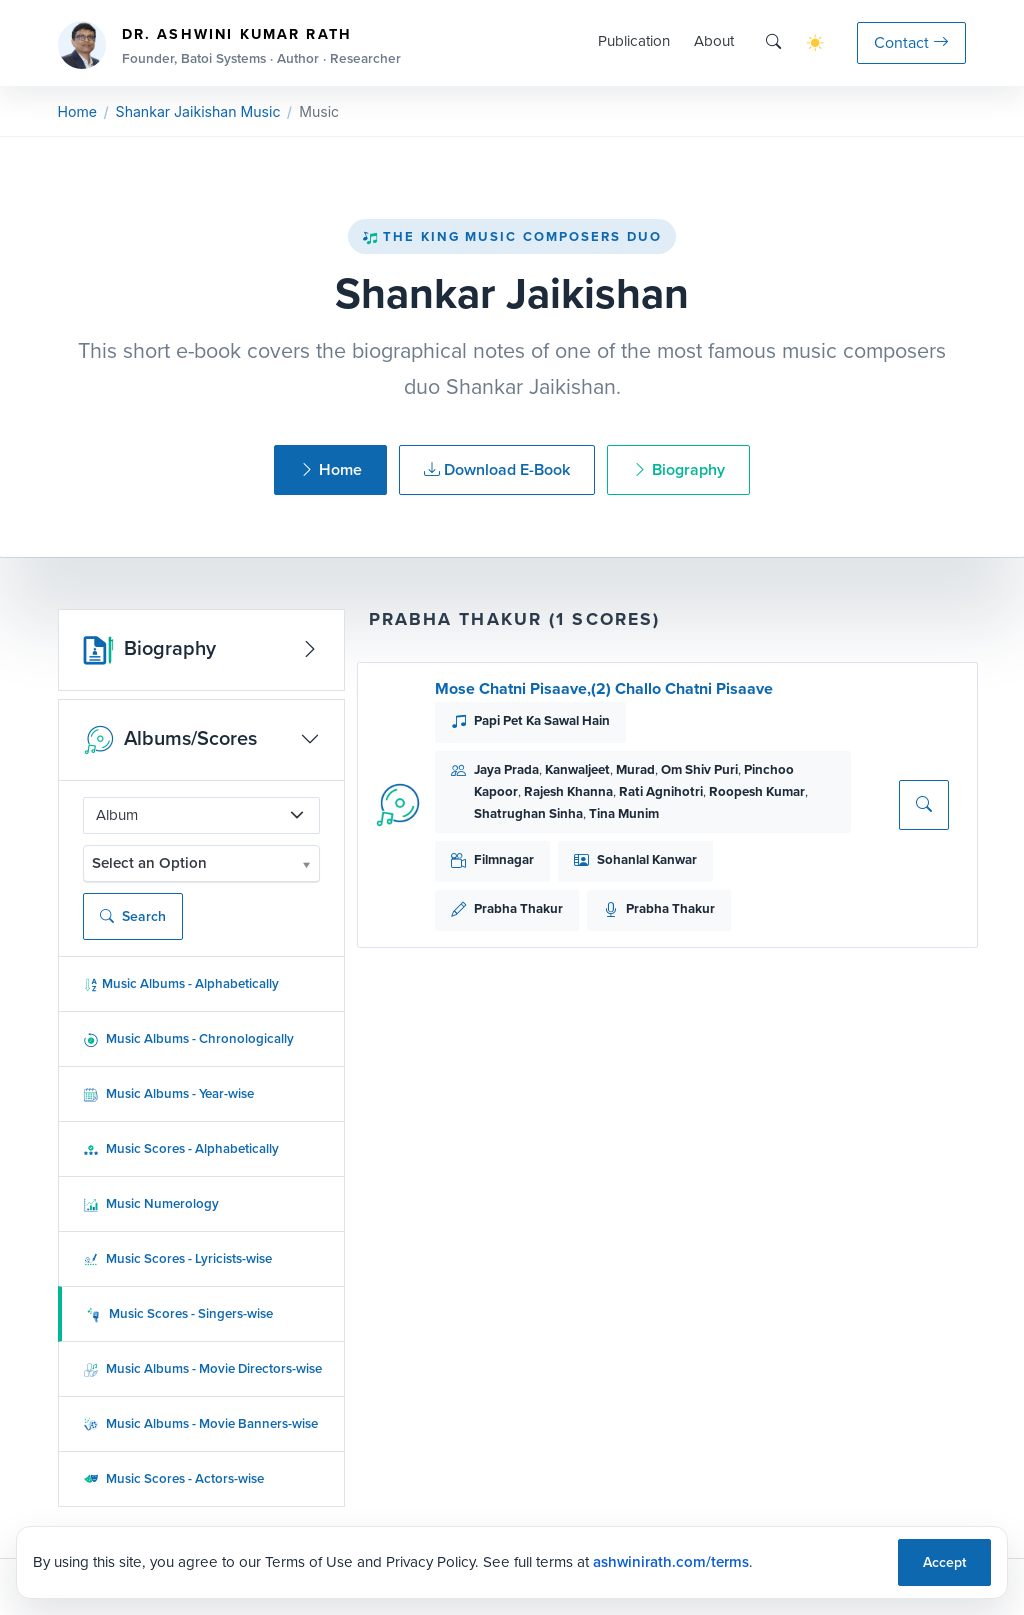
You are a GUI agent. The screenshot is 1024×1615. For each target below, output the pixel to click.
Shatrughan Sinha (528, 813)
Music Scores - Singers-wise (179, 1313)
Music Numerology (151, 1203)
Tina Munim (624, 813)
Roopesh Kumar (757, 791)
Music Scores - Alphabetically (181, 1148)
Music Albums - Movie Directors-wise (202, 1368)
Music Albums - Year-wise (168, 1093)
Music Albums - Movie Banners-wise (200, 1423)
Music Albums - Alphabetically (181, 983)
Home (77, 111)
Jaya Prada (506, 769)
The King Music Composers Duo (512, 236)
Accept (944, 1562)
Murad (635, 769)
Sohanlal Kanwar (647, 859)
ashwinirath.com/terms (671, 1562)
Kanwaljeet (577, 769)
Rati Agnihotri (661, 791)
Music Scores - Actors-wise (173, 1478)
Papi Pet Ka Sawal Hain (542, 720)
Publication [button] (634, 41)
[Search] (773, 42)
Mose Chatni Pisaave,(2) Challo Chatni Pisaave (604, 688)
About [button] (714, 41)
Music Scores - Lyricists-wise (177, 1258)
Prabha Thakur (518, 908)
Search (133, 916)
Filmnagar (504, 859)
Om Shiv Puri (699, 769)
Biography (678, 469)
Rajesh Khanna (568, 791)
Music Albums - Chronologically (188, 1038)
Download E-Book (497, 469)
